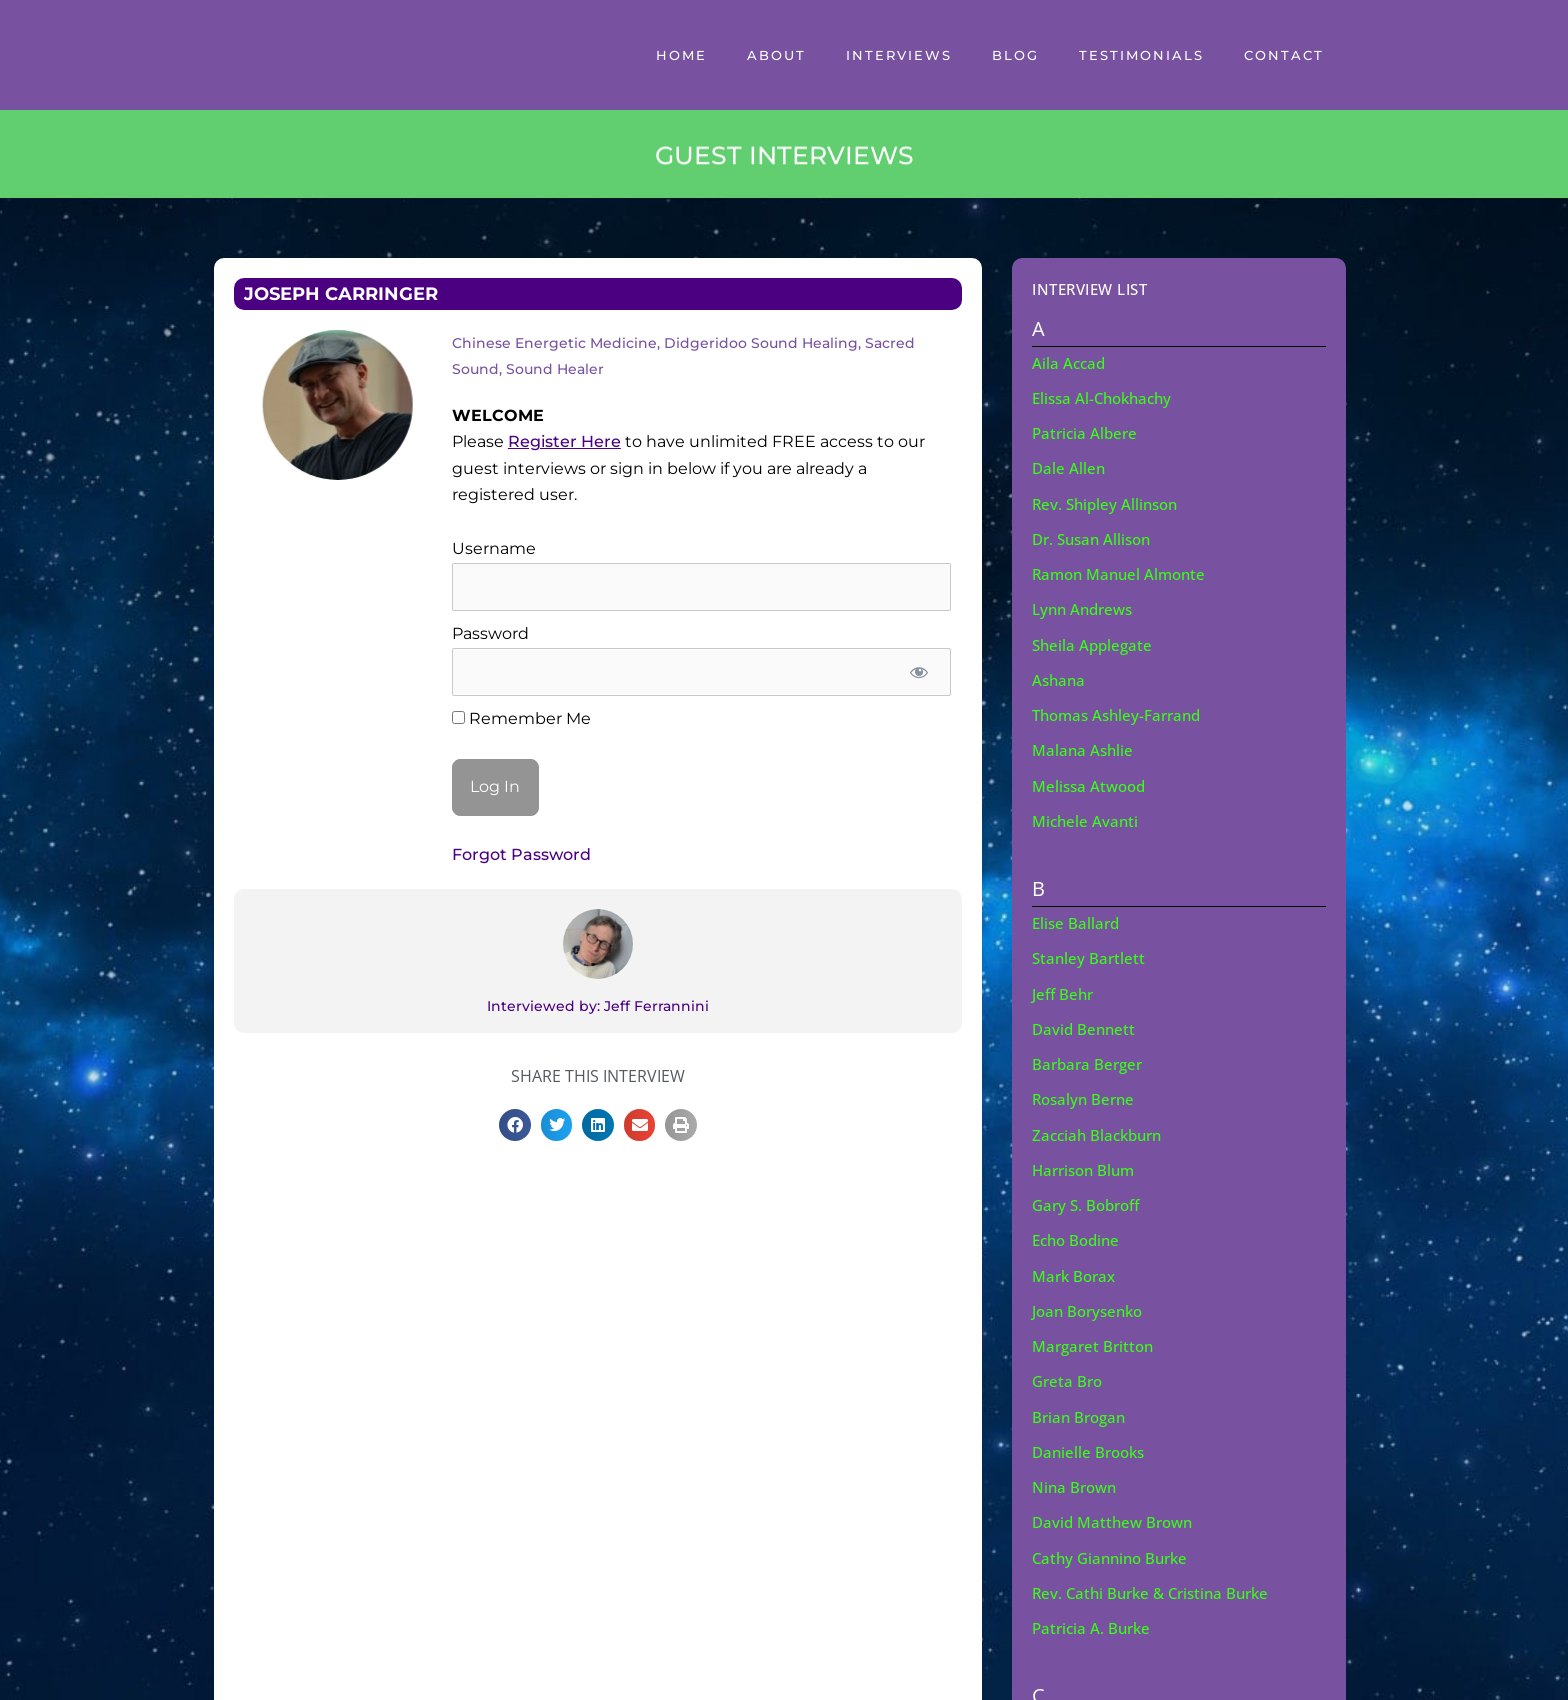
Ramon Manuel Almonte (1123, 574)
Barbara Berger (1090, 1063)
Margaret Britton (1096, 1344)
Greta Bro (1069, 1380)
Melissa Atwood (1092, 785)
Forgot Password (521, 854)
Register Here (564, 441)
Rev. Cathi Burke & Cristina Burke (1157, 1591)
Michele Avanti (1087, 820)
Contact (1284, 55)
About (776, 55)
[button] (515, 1125)
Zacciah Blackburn (1101, 1133)
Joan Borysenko (1091, 1309)
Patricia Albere (1087, 433)
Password (490, 633)
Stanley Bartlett (1090, 957)
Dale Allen (1069, 468)
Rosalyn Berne (1086, 1098)
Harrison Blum (1087, 1168)
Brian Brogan (1081, 1415)
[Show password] (919, 672)
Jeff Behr (1064, 993)
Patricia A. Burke (1094, 1626)
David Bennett (1085, 1028)
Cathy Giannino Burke (1114, 1556)
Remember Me (521, 718)
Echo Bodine (1079, 1239)
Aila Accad (1070, 363)
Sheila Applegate (1094, 644)
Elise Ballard (1077, 922)
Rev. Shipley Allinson (1108, 503)
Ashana (1060, 679)
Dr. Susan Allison (1095, 538)
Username (494, 548)
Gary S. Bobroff (1089, 1204)
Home (681, 55)
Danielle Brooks (1091, 1450)
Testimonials (1141, 55)
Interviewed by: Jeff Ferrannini (598, 1006)
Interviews (899, 55)
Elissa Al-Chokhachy (1106, 398)
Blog (1015, 55)
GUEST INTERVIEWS (784, 159)
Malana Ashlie (1084, 750)
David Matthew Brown (1116, 1520)
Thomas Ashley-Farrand (1121, 714)
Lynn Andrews (1086, 609)
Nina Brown (1076, 1485)
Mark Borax (1076, 1274)
